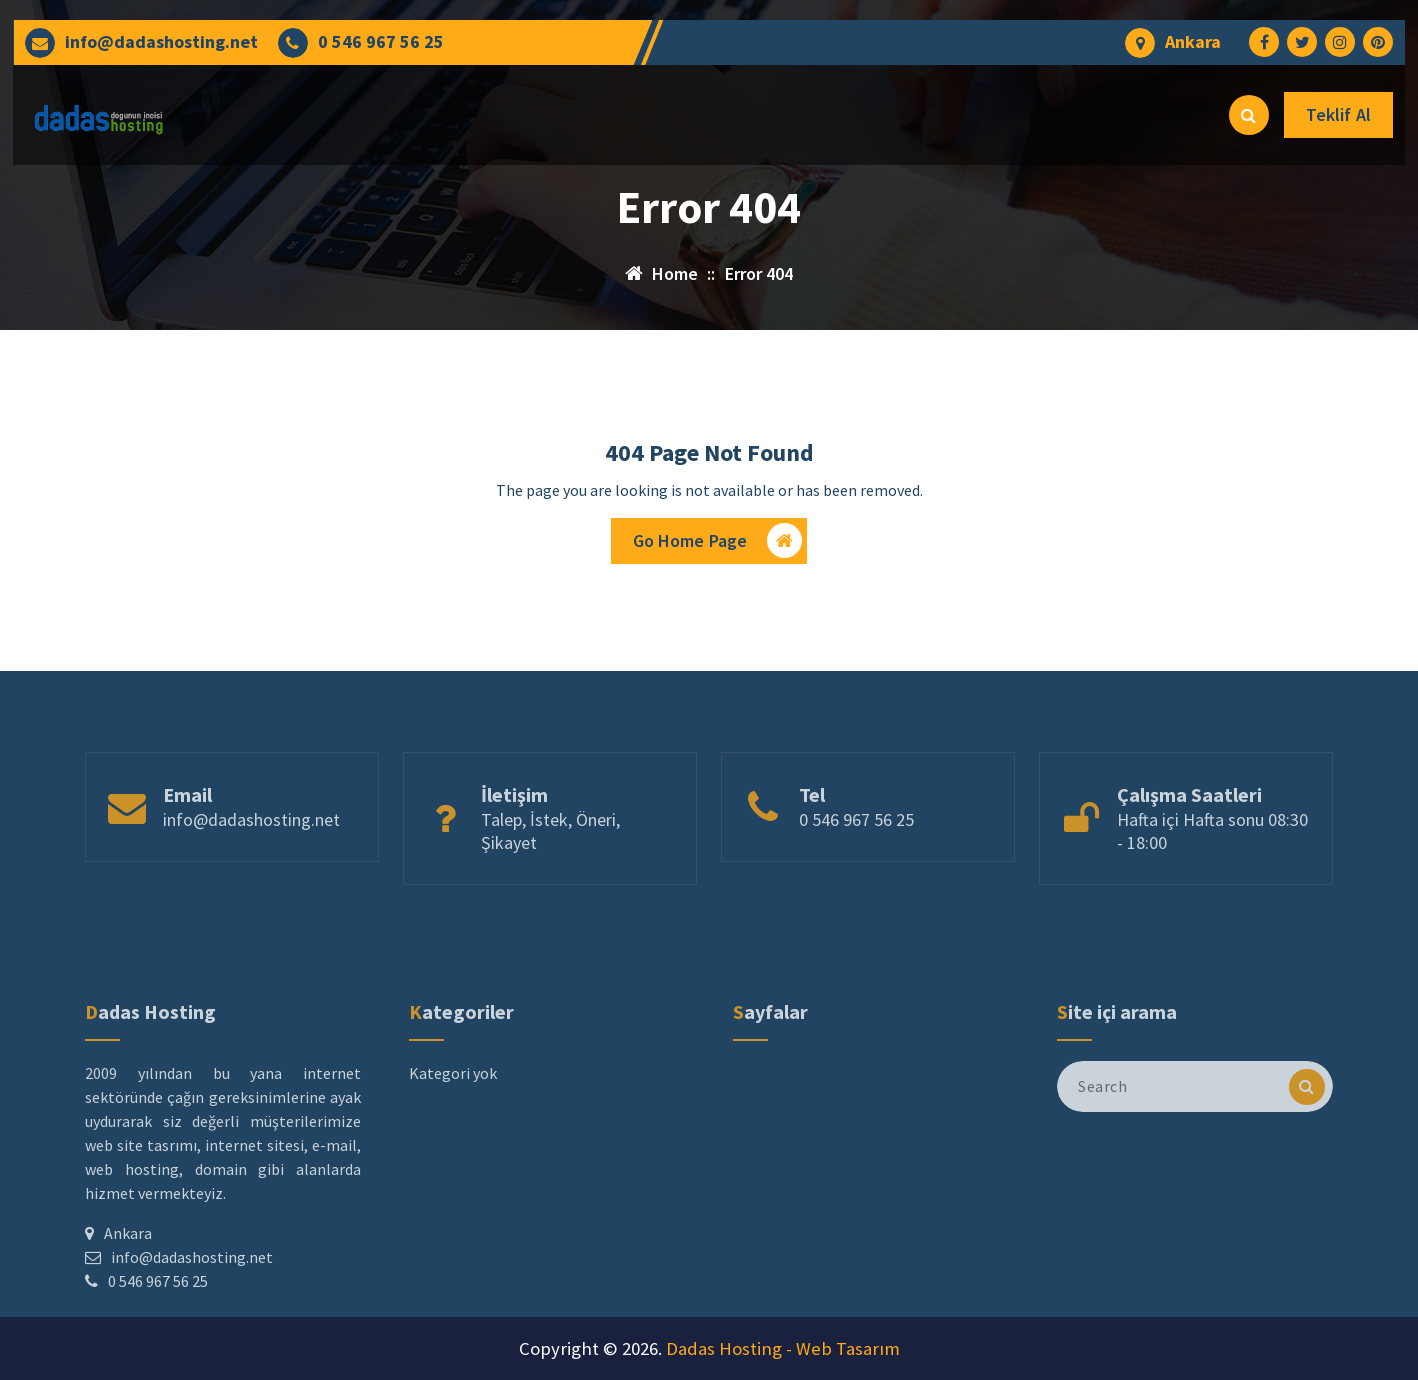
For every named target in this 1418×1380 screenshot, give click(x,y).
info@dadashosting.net (161, 42)
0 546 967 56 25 (381, 42)
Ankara (1193, 42)
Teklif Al (1338, 114)
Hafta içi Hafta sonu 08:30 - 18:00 (1212, 865)
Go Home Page (718, 545)
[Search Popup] (1249, 115)
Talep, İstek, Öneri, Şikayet (550, 865)
